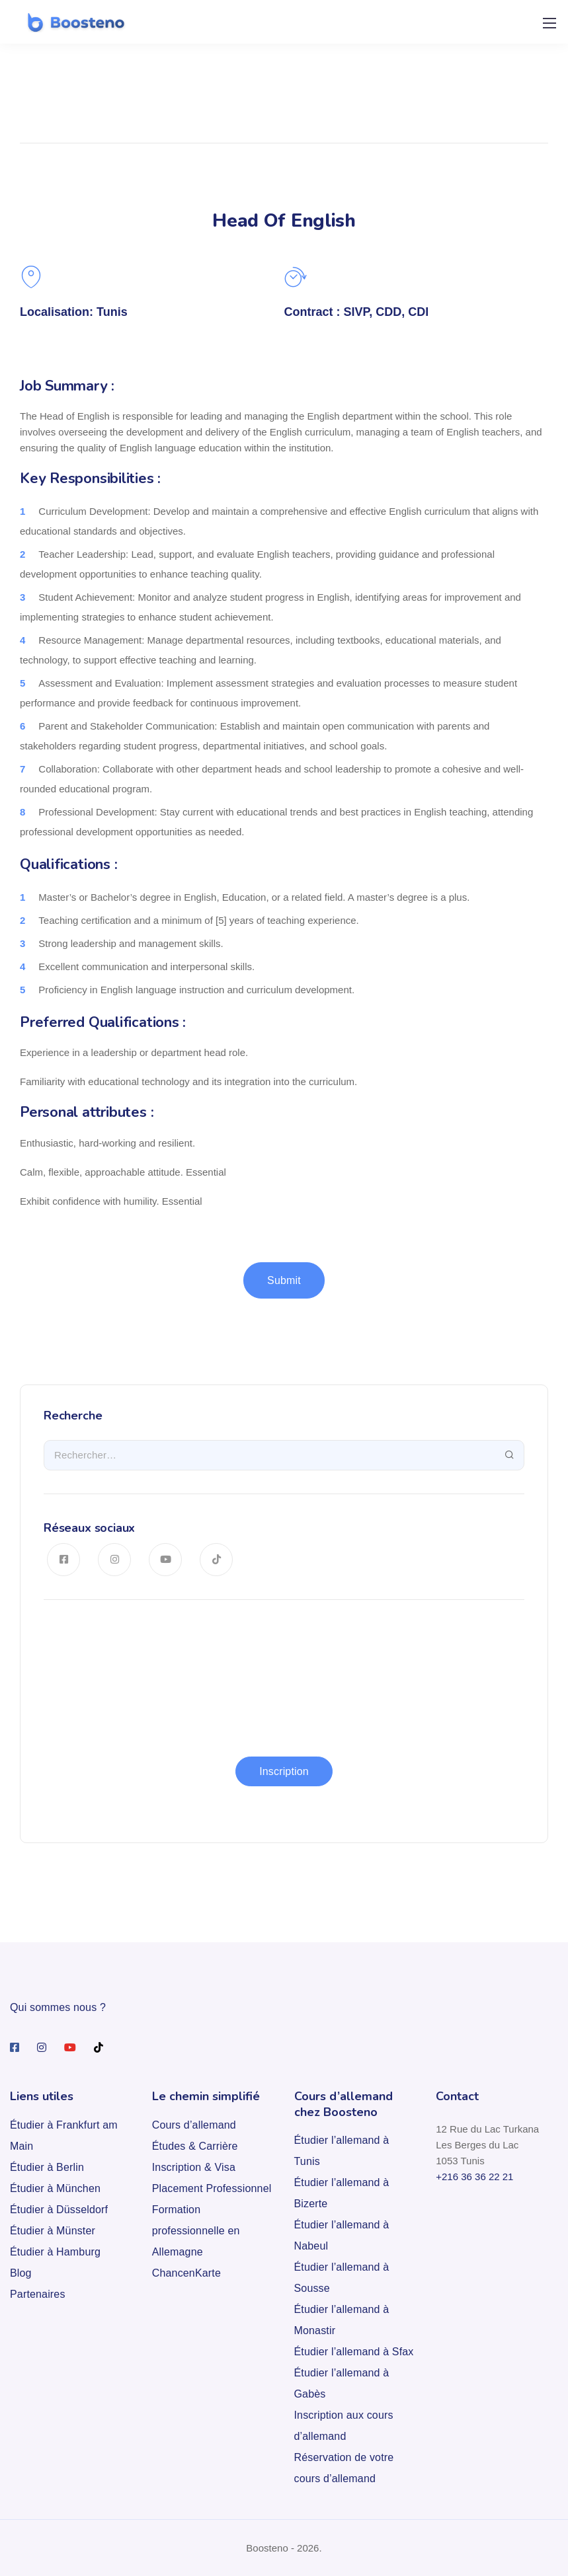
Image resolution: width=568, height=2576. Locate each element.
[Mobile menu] (549, 23)
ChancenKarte (186, 2273)
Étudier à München (55, 2188)
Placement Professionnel (212, 2188)
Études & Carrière (195, 2146)
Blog (21, 2273)
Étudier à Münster (52, 2230)
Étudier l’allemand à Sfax (354, 2351)
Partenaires (37, 2294)
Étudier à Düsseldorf (59, 2209)
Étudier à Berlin (47, 2167)
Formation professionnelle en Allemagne (196, 2230)
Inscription (284, 1771)
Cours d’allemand (194, 2125)
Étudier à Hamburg (55, 2251)
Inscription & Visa (193, 2167)
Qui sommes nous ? (58, 2007)
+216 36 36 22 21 (474, 2176)
